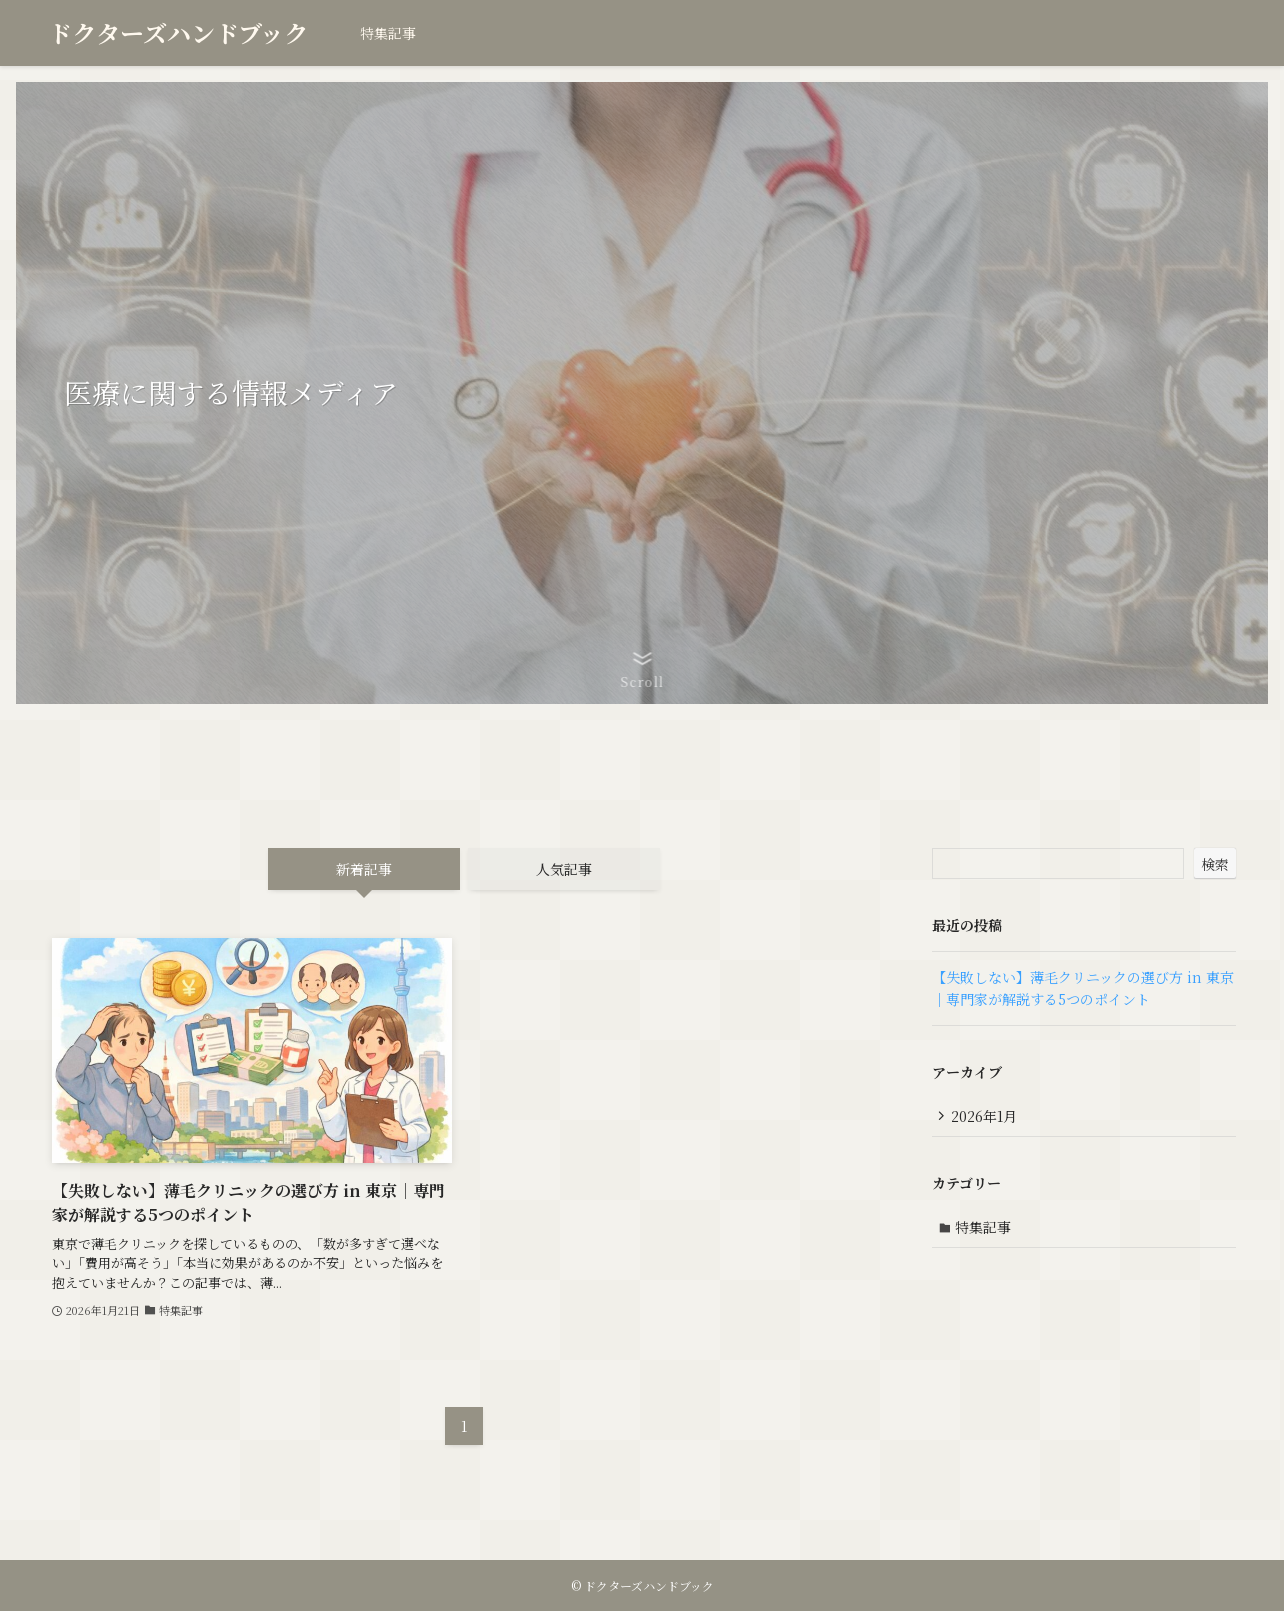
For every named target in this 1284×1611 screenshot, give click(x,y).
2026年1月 (986, 1116)
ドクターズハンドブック (178, 33)
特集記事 (985, 1229)
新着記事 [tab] (364, 869)
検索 (1215, 864)
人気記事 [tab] (564, 869)
